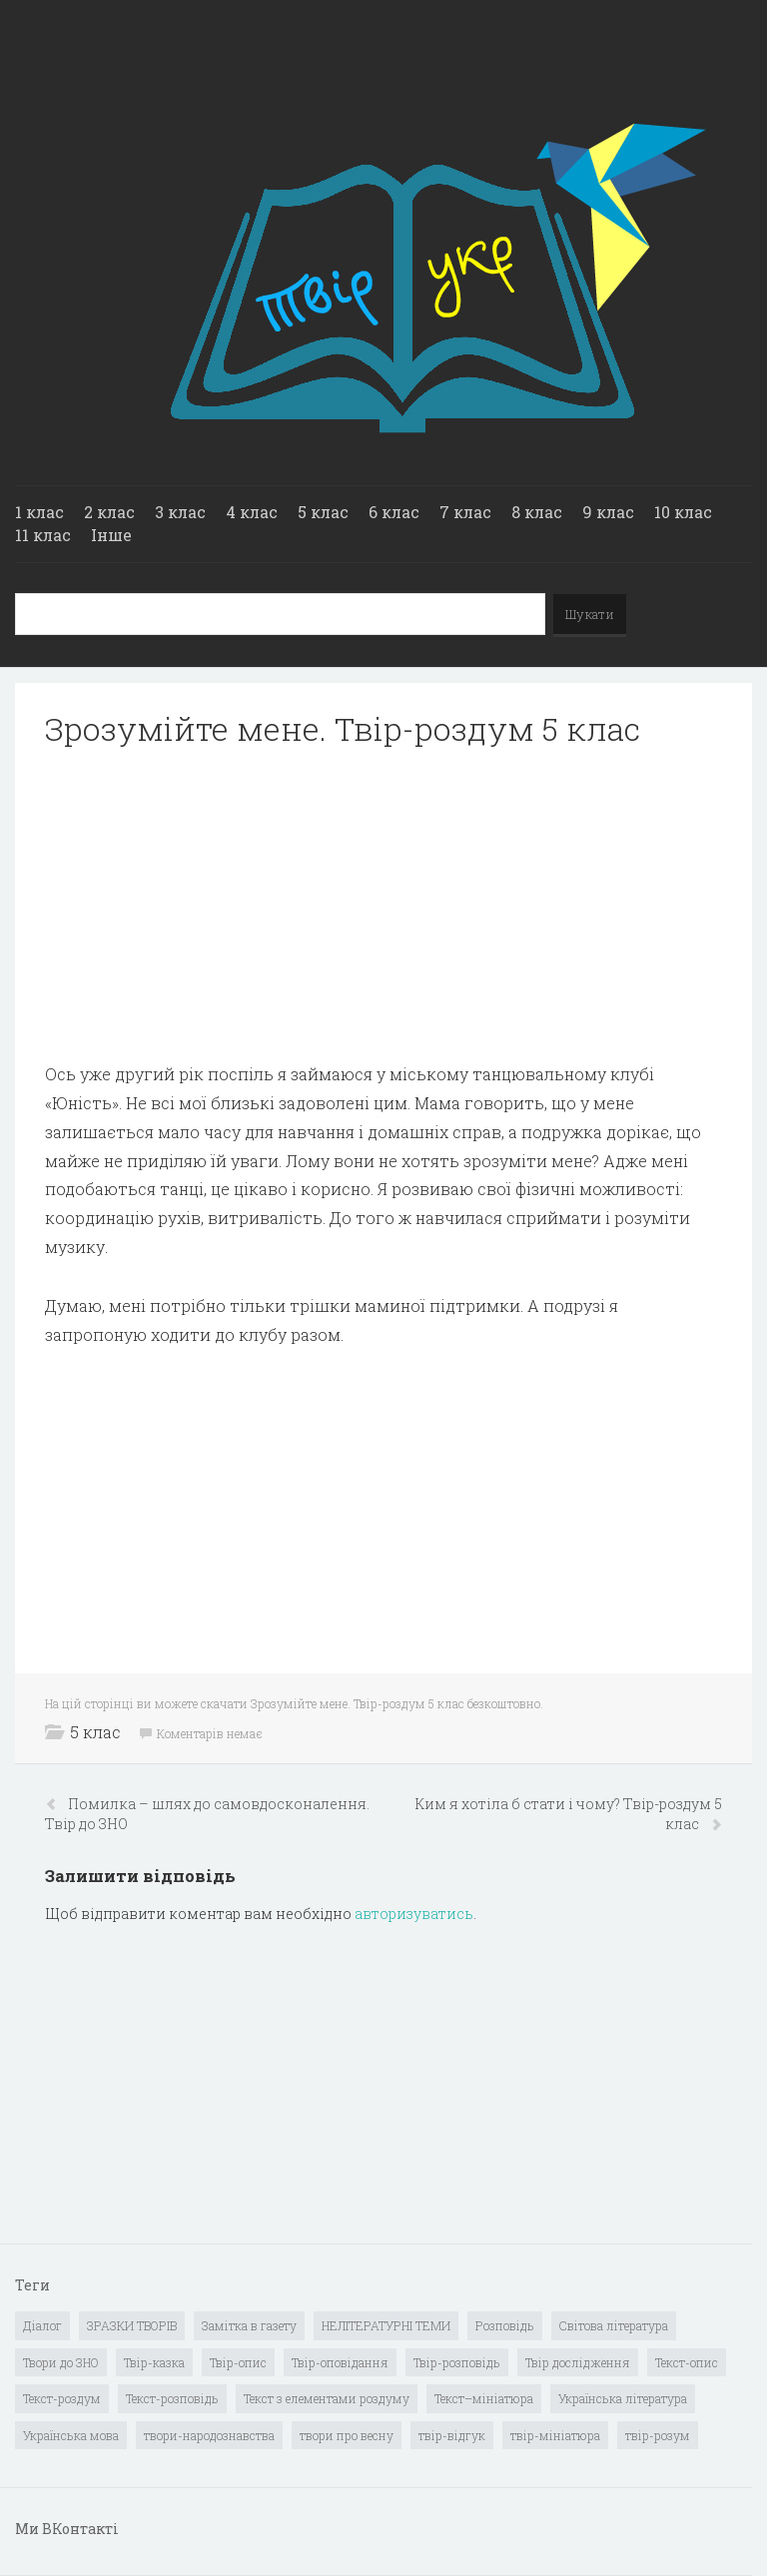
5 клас (323, 511)
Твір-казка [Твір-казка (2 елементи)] (154, 2362)
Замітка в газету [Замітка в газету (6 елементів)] (249, 2325)
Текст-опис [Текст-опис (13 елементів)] (686, 2362)
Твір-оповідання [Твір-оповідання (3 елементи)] (340, 2362)
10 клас (683, 511)
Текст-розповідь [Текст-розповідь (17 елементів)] (172, 2398)
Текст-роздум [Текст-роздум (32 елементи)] (62, 2398)
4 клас (252, 511)
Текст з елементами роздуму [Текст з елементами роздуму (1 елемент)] (326, 2398)
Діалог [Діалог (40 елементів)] (42, 2325)
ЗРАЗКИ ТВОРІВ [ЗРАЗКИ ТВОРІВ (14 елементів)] (132, 2325)
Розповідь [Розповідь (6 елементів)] (504, 2325)
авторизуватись (414, 1913)
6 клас (394, 511)
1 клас (39, 511)
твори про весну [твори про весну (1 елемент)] (346, 2435)
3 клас (180, 511)
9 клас (608, 511)
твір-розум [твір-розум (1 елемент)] (657, 2435)
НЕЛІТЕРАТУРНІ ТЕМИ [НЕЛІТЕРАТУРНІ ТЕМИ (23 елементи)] (386, 2325)
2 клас (109, 511)
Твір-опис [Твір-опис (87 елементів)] (238, 2362)
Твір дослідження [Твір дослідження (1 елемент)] (577, 2362)
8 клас (536, 511)
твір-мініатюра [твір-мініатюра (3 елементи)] (555, 2435)
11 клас (43, 534)
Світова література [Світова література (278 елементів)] (613, 2325)
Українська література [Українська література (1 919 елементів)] (622, 2398)
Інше (111, 534)
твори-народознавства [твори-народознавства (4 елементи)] (209, 2435)
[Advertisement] (383, 904)
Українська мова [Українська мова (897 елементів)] (71, 2435)
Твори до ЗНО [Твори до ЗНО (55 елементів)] (61, 2362)
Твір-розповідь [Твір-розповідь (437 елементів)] (456, 2362)
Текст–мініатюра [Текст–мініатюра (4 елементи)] (483, 2398)
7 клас (465, 511)
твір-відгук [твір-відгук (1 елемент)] (451, 2435)
